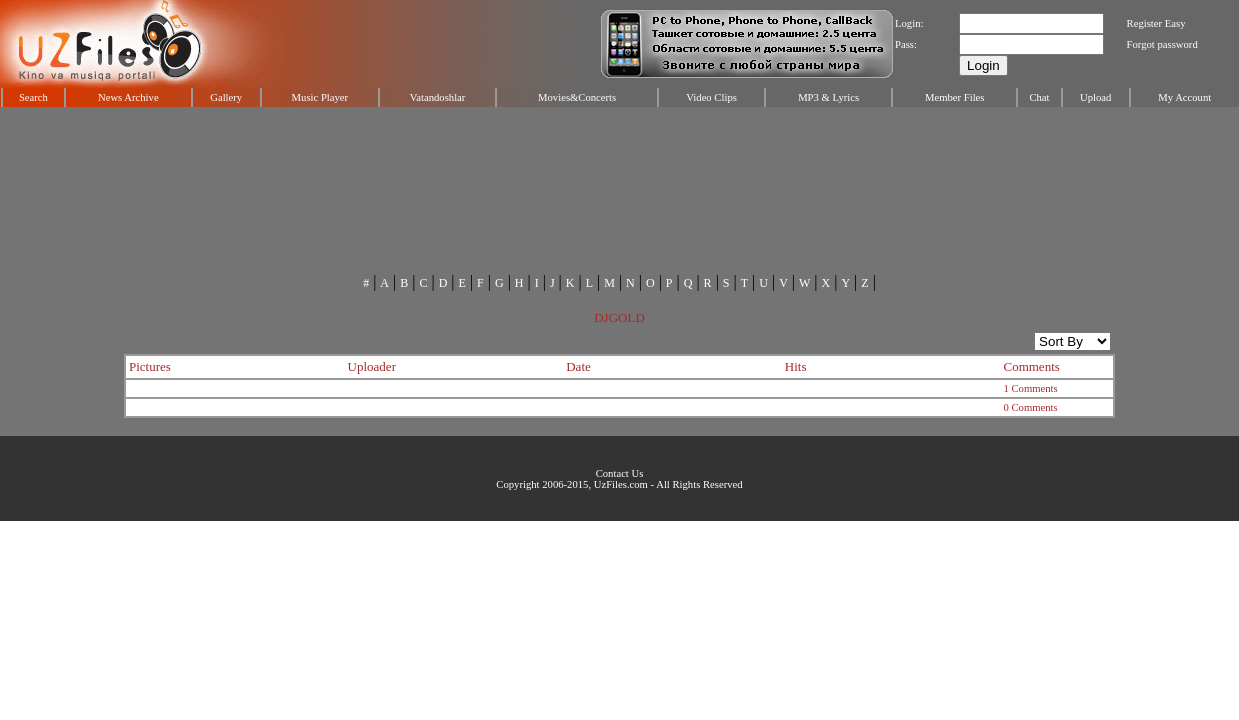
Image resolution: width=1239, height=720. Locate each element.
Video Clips (711, 97)
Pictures (150, 366)
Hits (796, 366)
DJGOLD (619, 317)
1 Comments (1030, 388)
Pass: (906, 44)
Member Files (955, 97)
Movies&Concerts (577, 97)
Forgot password (1162, 44)
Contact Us (620, 473)
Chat (1039, 97)
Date (578, 366)
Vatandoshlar (438, 97)
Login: (909, 23)
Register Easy (1156, 23)
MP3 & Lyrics (828, 97)
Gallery (226, 97)
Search (33, 97)
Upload (1095, 97)
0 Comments (1030, 407)
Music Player (320, 97)
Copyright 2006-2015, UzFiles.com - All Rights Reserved (619, 484)
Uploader (372, 366)
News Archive (128, 97)
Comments (1031, 366)
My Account (1184, 97)
